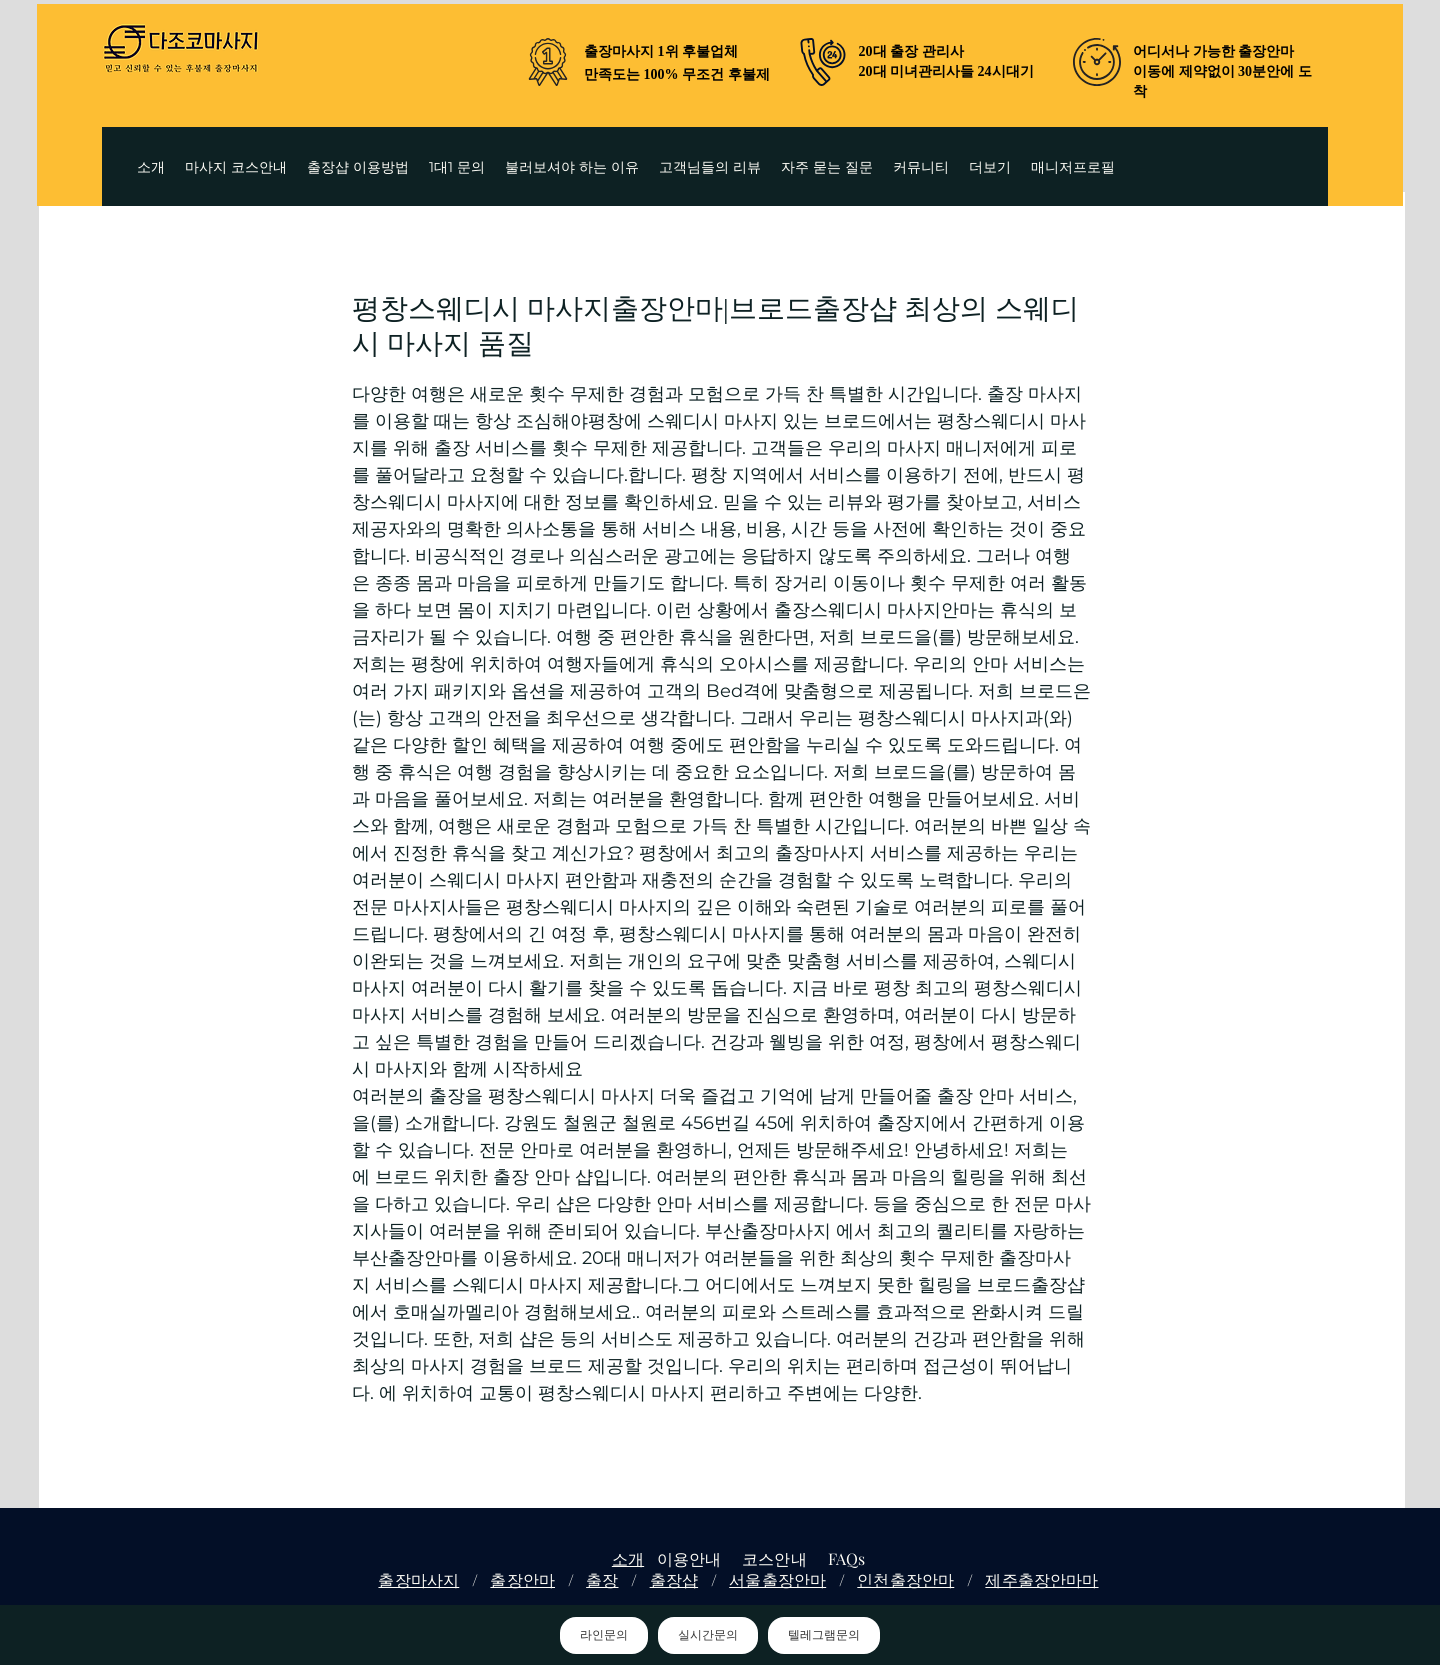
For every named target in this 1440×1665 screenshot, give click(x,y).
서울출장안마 (777, 1579)
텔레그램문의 (824, 1635)
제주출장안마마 (1041, 1579)
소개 (628, 1558)
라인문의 (604, 1635)
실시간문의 (708, 1635)
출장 (602, 1579)
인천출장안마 (905, 1579)
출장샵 (674, 1579)
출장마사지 (418, 1579)
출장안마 (522, 1579)
